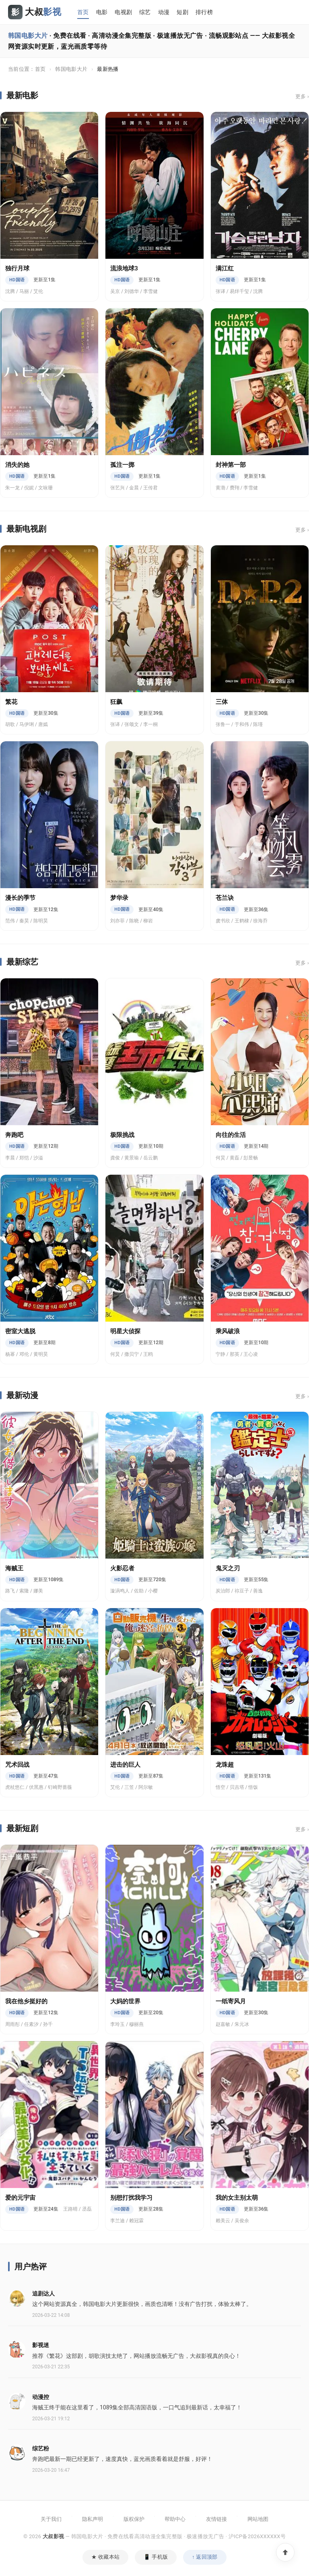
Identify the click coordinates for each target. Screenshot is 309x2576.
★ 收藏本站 (105, 2557)
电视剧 (123, 12)
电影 (102, 12)
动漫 (164, 12)
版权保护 (134, 2519)
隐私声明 (92, 2519)
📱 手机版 (156, 2557)
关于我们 (51, 2519)
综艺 (145, 12)
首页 (83, 12)
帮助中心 (175, 2519)
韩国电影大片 (71, 69)
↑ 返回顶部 (205, 2557)
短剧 (182, 12)
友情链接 (216, 2519)
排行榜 (204, 12)
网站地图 (257, 2519)
